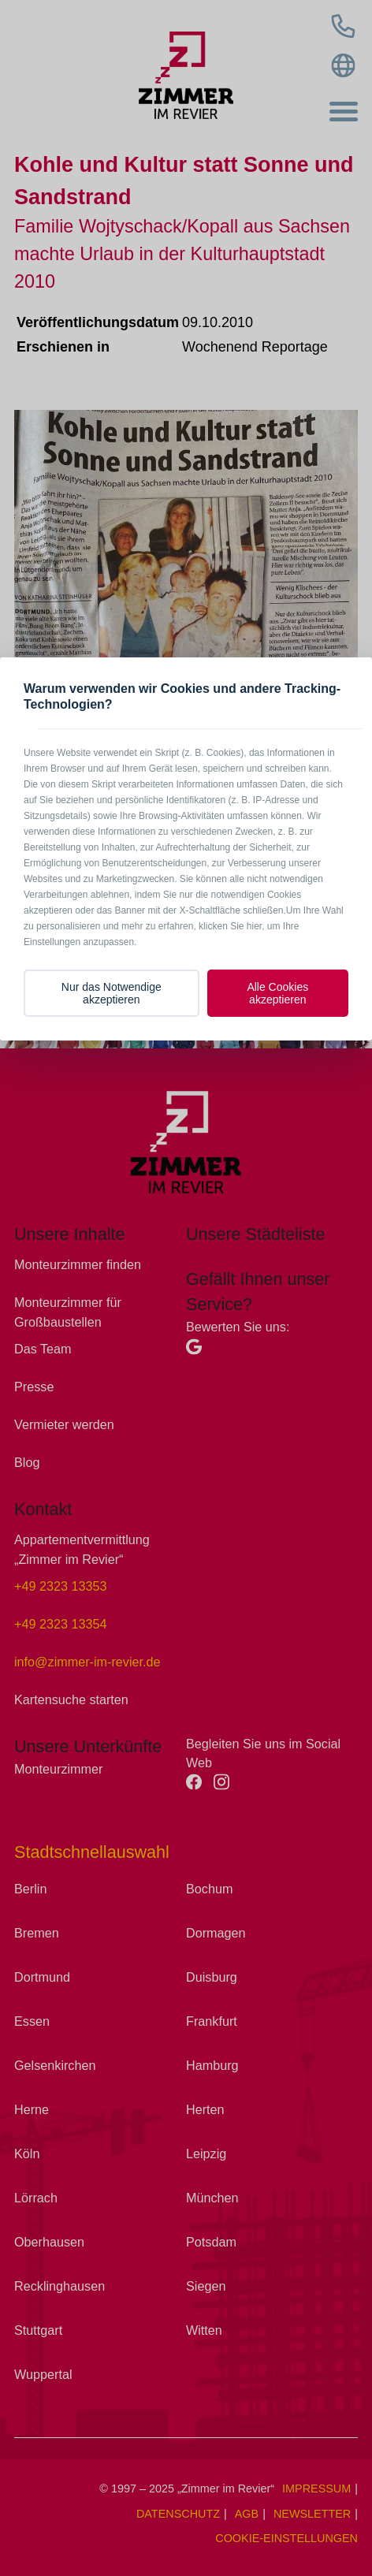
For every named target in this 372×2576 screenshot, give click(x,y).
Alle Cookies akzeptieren (277, 993)
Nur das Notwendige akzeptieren (111, 993)
